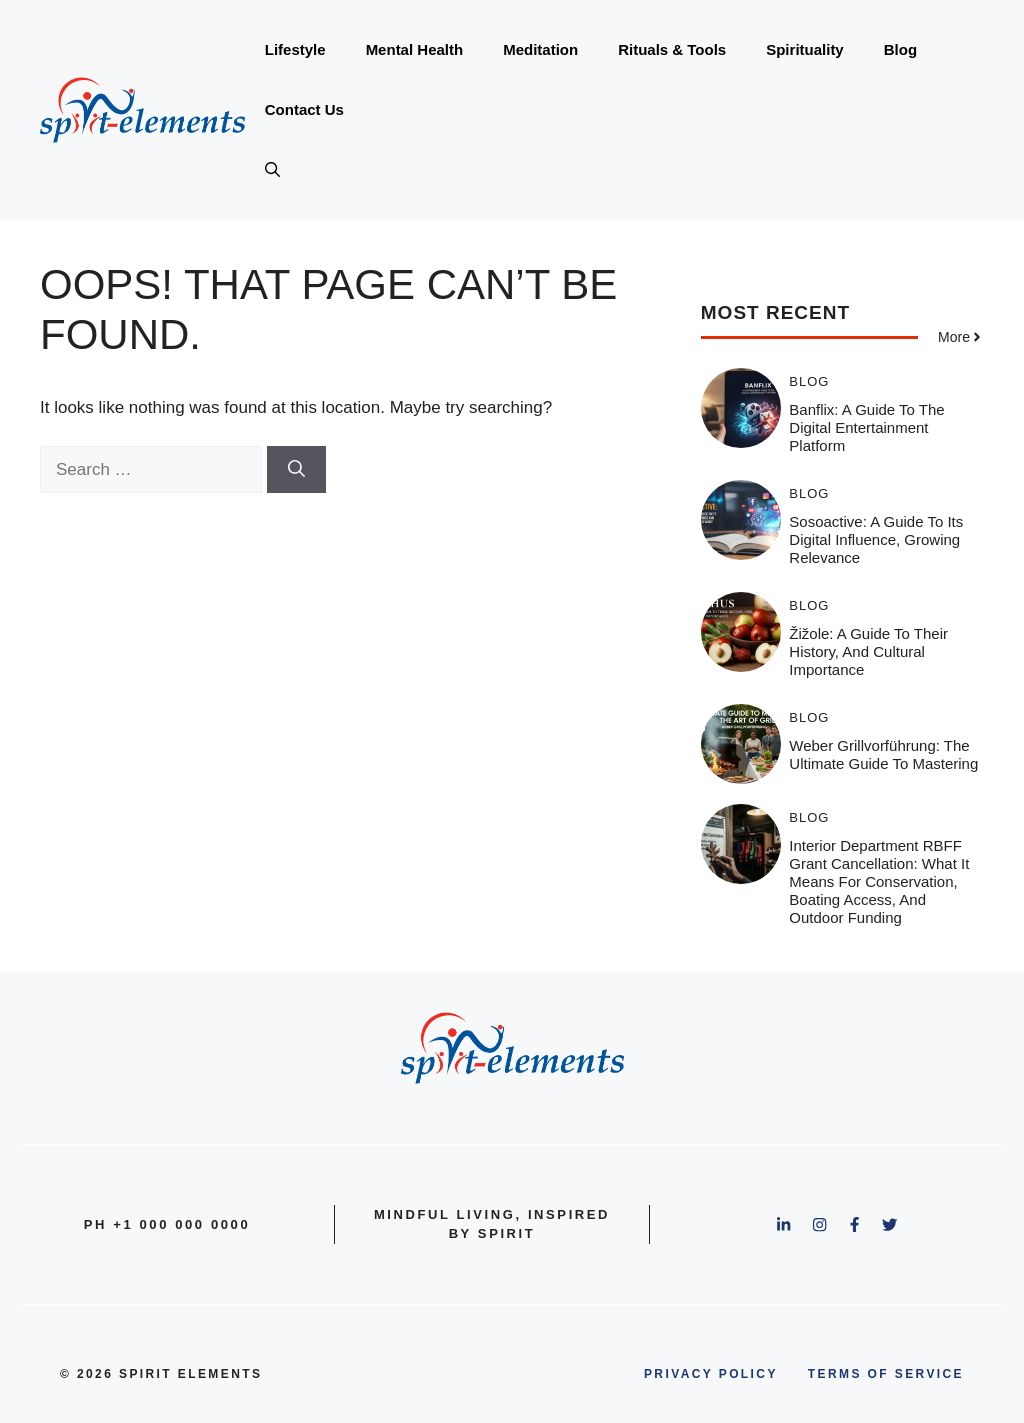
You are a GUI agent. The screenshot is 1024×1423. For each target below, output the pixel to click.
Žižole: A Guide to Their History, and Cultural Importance (868, 651)
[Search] (296, 470)
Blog (900, 49)
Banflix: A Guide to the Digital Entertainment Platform (866, 427)
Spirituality (805, 49)
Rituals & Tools (672, 49)
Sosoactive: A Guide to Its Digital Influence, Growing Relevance (876, 539)
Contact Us (304, 109)
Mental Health (415, 49)
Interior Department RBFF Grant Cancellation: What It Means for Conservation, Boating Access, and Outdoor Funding (879, 881)
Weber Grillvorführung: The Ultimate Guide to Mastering (883, 754)
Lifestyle (295, 49)
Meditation (540, 49)
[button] (272, 170)
